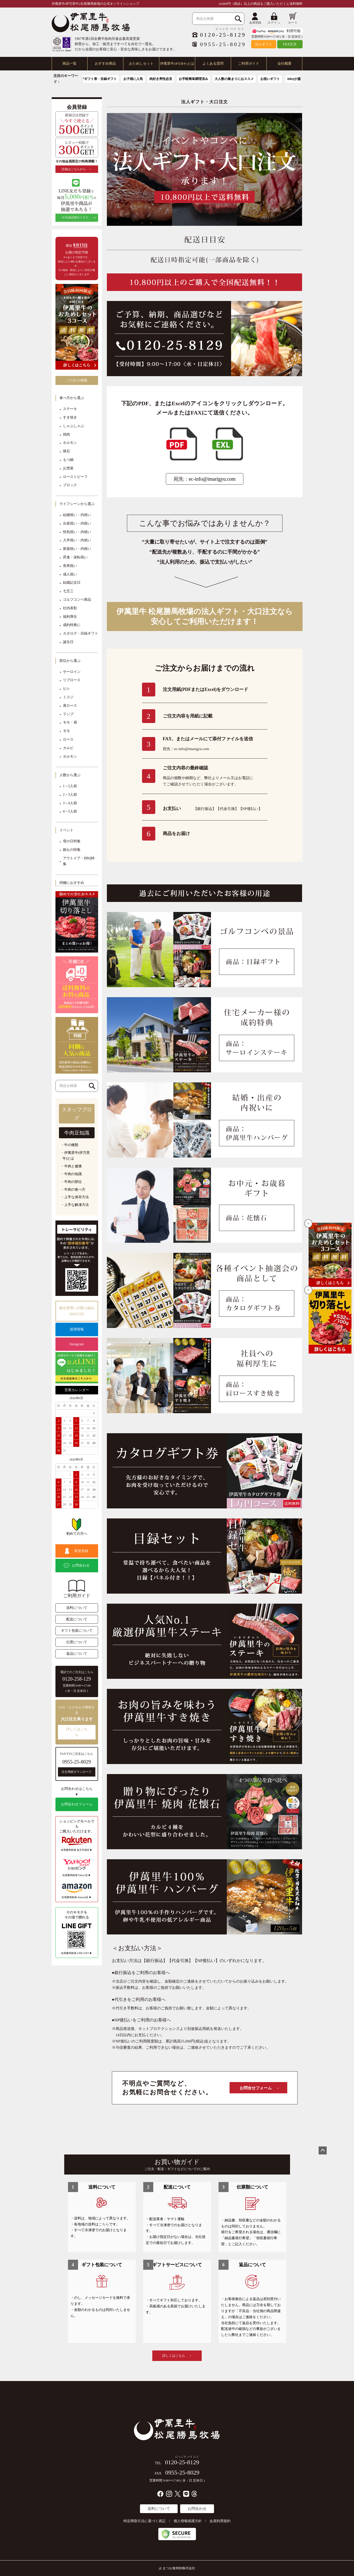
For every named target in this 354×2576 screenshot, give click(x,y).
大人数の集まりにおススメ (269, 79)
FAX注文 (290, 44)
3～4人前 (70, 803)
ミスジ (68, 697)
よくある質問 (213, 63)
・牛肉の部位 (71, 1182)
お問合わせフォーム (77, 1804)
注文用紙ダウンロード (76, 1772)
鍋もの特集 (72, 850)
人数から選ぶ (70, 775)
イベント (66, 830)
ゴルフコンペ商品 (77, 599)
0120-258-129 (76, 1679)
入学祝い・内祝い (77, 540)
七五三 (68, 591)
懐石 (66, 451)
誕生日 (68, 642)
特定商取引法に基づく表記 (144, 2521)
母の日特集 (72, 841)
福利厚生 (70, 617)
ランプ (68, 714)
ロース (68, 739)
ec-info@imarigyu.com (212, 479)
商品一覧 (69, 63)
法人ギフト (263, 44)
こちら (104, 2224)
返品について (76, 1654)
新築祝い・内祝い (77, 549)
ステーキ (70, 409)
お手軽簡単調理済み (228, 79)
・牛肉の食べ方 (73, 1189)
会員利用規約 (220, 2521)
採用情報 (77, 1329)
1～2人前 (70, 786)
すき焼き (70, 417)
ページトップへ (323, 2150)
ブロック (70, 485)
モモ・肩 (70, 722)
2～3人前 (70, 794)
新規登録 (81, 1551)
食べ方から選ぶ (71, 398)
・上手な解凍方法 (75, 1205)
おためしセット (141, 63)
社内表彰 (70, 608)
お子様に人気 (168, 79)
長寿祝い (70, 566)
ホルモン (70, 443)
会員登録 (255, 22)
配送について (76, 1619)
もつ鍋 (68, 460)
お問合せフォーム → (260, 2088)
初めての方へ (76, 1533)
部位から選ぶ (70, 661)
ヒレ (66, 688)
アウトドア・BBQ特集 (79, 861)
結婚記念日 (72, 582)
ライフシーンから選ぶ (77, 504)
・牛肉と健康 (71, 1166)
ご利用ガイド (248, 63)
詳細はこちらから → (77, 169)
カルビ (68, 748)
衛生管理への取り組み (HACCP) (76, 1311)
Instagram (77, 1344)
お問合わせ (81, 1565)
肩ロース (70, 705)
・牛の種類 (69, 1145)
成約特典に (72, 625)
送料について (76, 1608)
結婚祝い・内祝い (77, 515)
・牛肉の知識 (71, 1174)
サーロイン (72, 672)
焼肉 (66, 434)
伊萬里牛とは (177, 63)
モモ (66, 731)
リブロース (72, 680)
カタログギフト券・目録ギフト (129, 79)
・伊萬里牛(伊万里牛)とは (75, 1156)
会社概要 (284, 63)
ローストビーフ (75, 477)
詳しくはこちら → (177, 2355)
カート (293, 22)
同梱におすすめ (71, 883)
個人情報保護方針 (188, 2521)
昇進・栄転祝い (75, 557)
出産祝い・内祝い (77, 523)
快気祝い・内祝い (77, 532)
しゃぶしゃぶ (73, 426)
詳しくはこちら (76, 1732)
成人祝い (70, 574)
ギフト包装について (77, 1630)
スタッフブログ (77, 1114)
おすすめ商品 (105, 63)
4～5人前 (70, 811)
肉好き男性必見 (195, 79)
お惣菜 (68, 468)
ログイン (274, 22)
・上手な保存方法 (75, 1197)
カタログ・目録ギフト (80, 633)
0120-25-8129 (223, 35)
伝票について (76, 1642)
